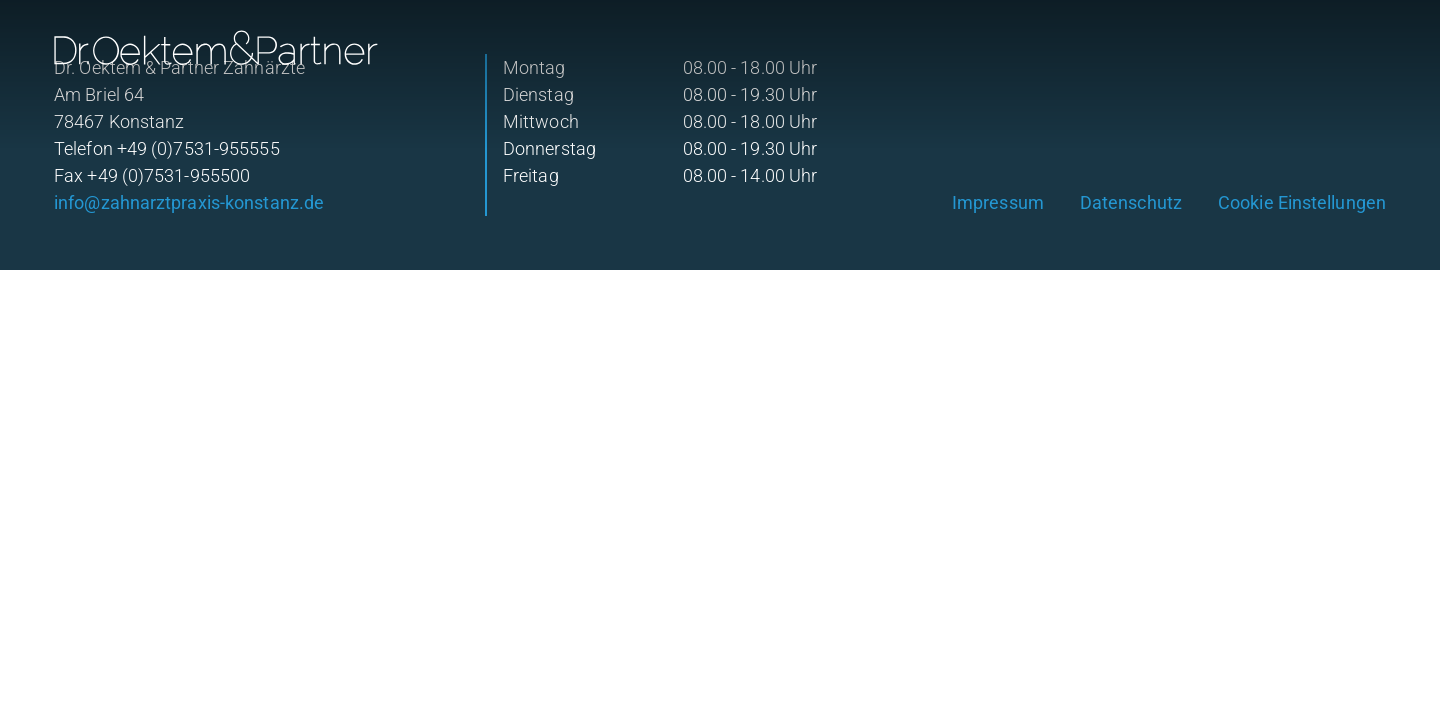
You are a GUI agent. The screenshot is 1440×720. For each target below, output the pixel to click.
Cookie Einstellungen (1302, 202)
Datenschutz (1131, 202)
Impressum (998, 202)
